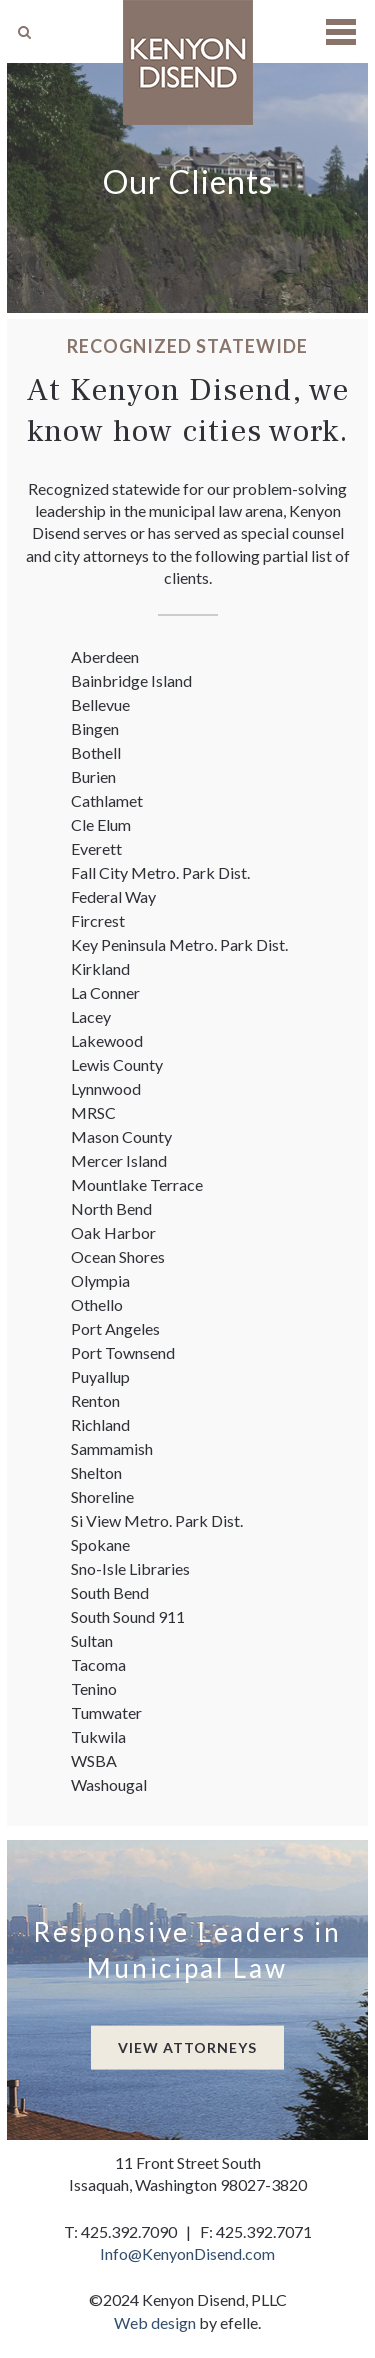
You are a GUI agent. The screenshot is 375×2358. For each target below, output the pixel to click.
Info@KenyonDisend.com (187, 2253)
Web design (155, 2322)
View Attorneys (187, 2047)
